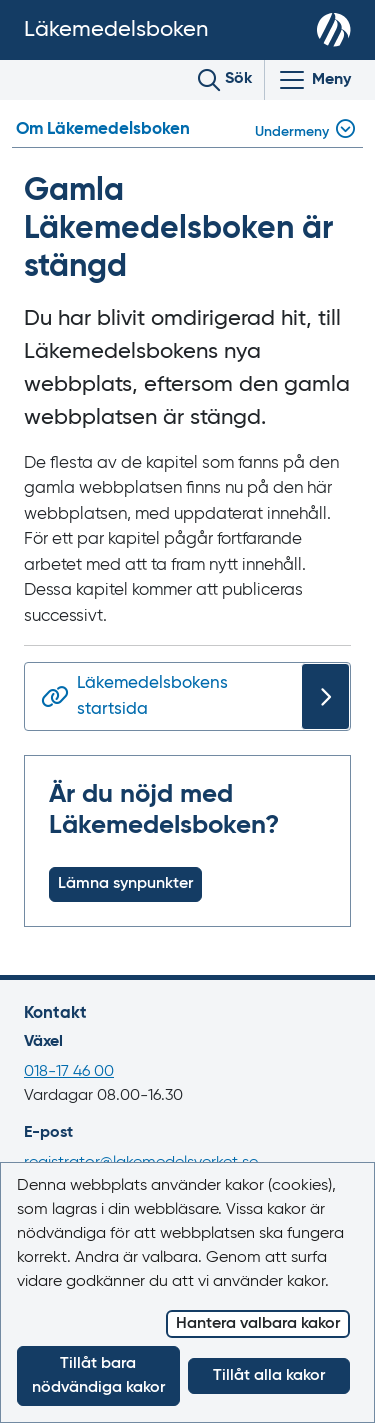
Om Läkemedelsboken (103, 129)
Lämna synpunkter (125, 884)
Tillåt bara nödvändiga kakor (98, 1376)
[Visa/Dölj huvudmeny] (314, 80)
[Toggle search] (225, 80)
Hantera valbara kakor (258, 1324)
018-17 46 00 (69, 1072)
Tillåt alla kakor (269, 1376)
